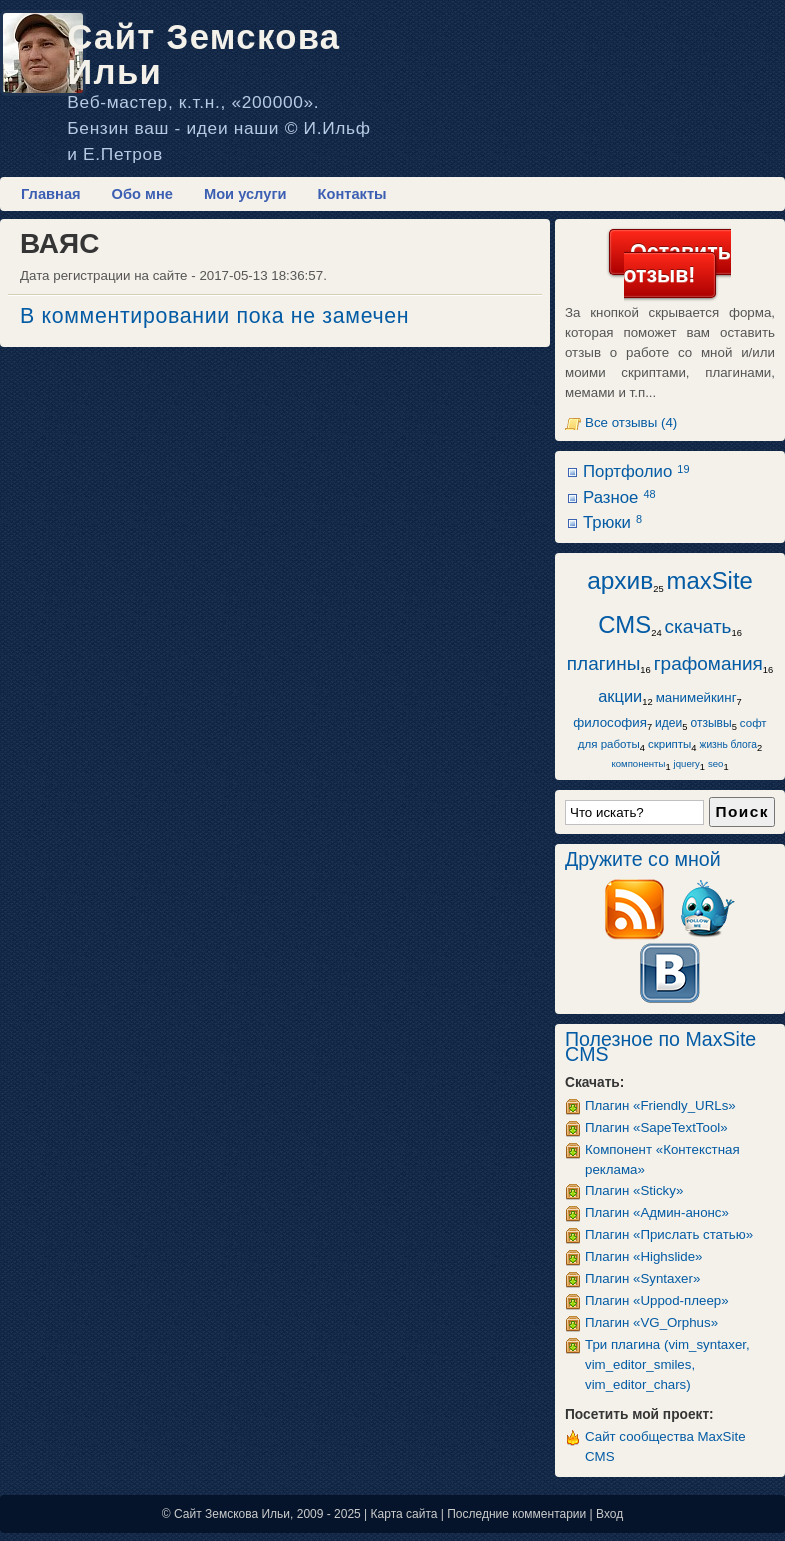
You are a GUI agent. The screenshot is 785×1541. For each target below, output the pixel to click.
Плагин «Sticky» (634, 1190)
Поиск (742, 811)
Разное (619, 497)
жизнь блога (728, 744)
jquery (687, 763)
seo (715, 763)
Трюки (612, 522)
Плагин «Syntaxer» (642, 1278)
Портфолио (636, 471)
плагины (604, 663)
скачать (698, 626)
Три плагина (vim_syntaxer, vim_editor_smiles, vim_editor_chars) (667, 1364)
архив (620, 580)
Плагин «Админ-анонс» (657, 1212)
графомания (708, 663)
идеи (668, 723)
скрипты (669, 744)
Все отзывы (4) (631, 422)
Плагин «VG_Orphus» (651, 1322)
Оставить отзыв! (677, 263)
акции (620, 696)
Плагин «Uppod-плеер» (657, 1300)
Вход (609, 1514)
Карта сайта (404, 1514)
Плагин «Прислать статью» (669, 1234)
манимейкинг (696, 697)
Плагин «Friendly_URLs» (660, 1105)
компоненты (638, 763)
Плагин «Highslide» (644, 1256)
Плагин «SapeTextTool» (656, 1127)
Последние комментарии (516, 1514)
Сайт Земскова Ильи (203, 54)
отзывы (710, 723)
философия (610, 722)
